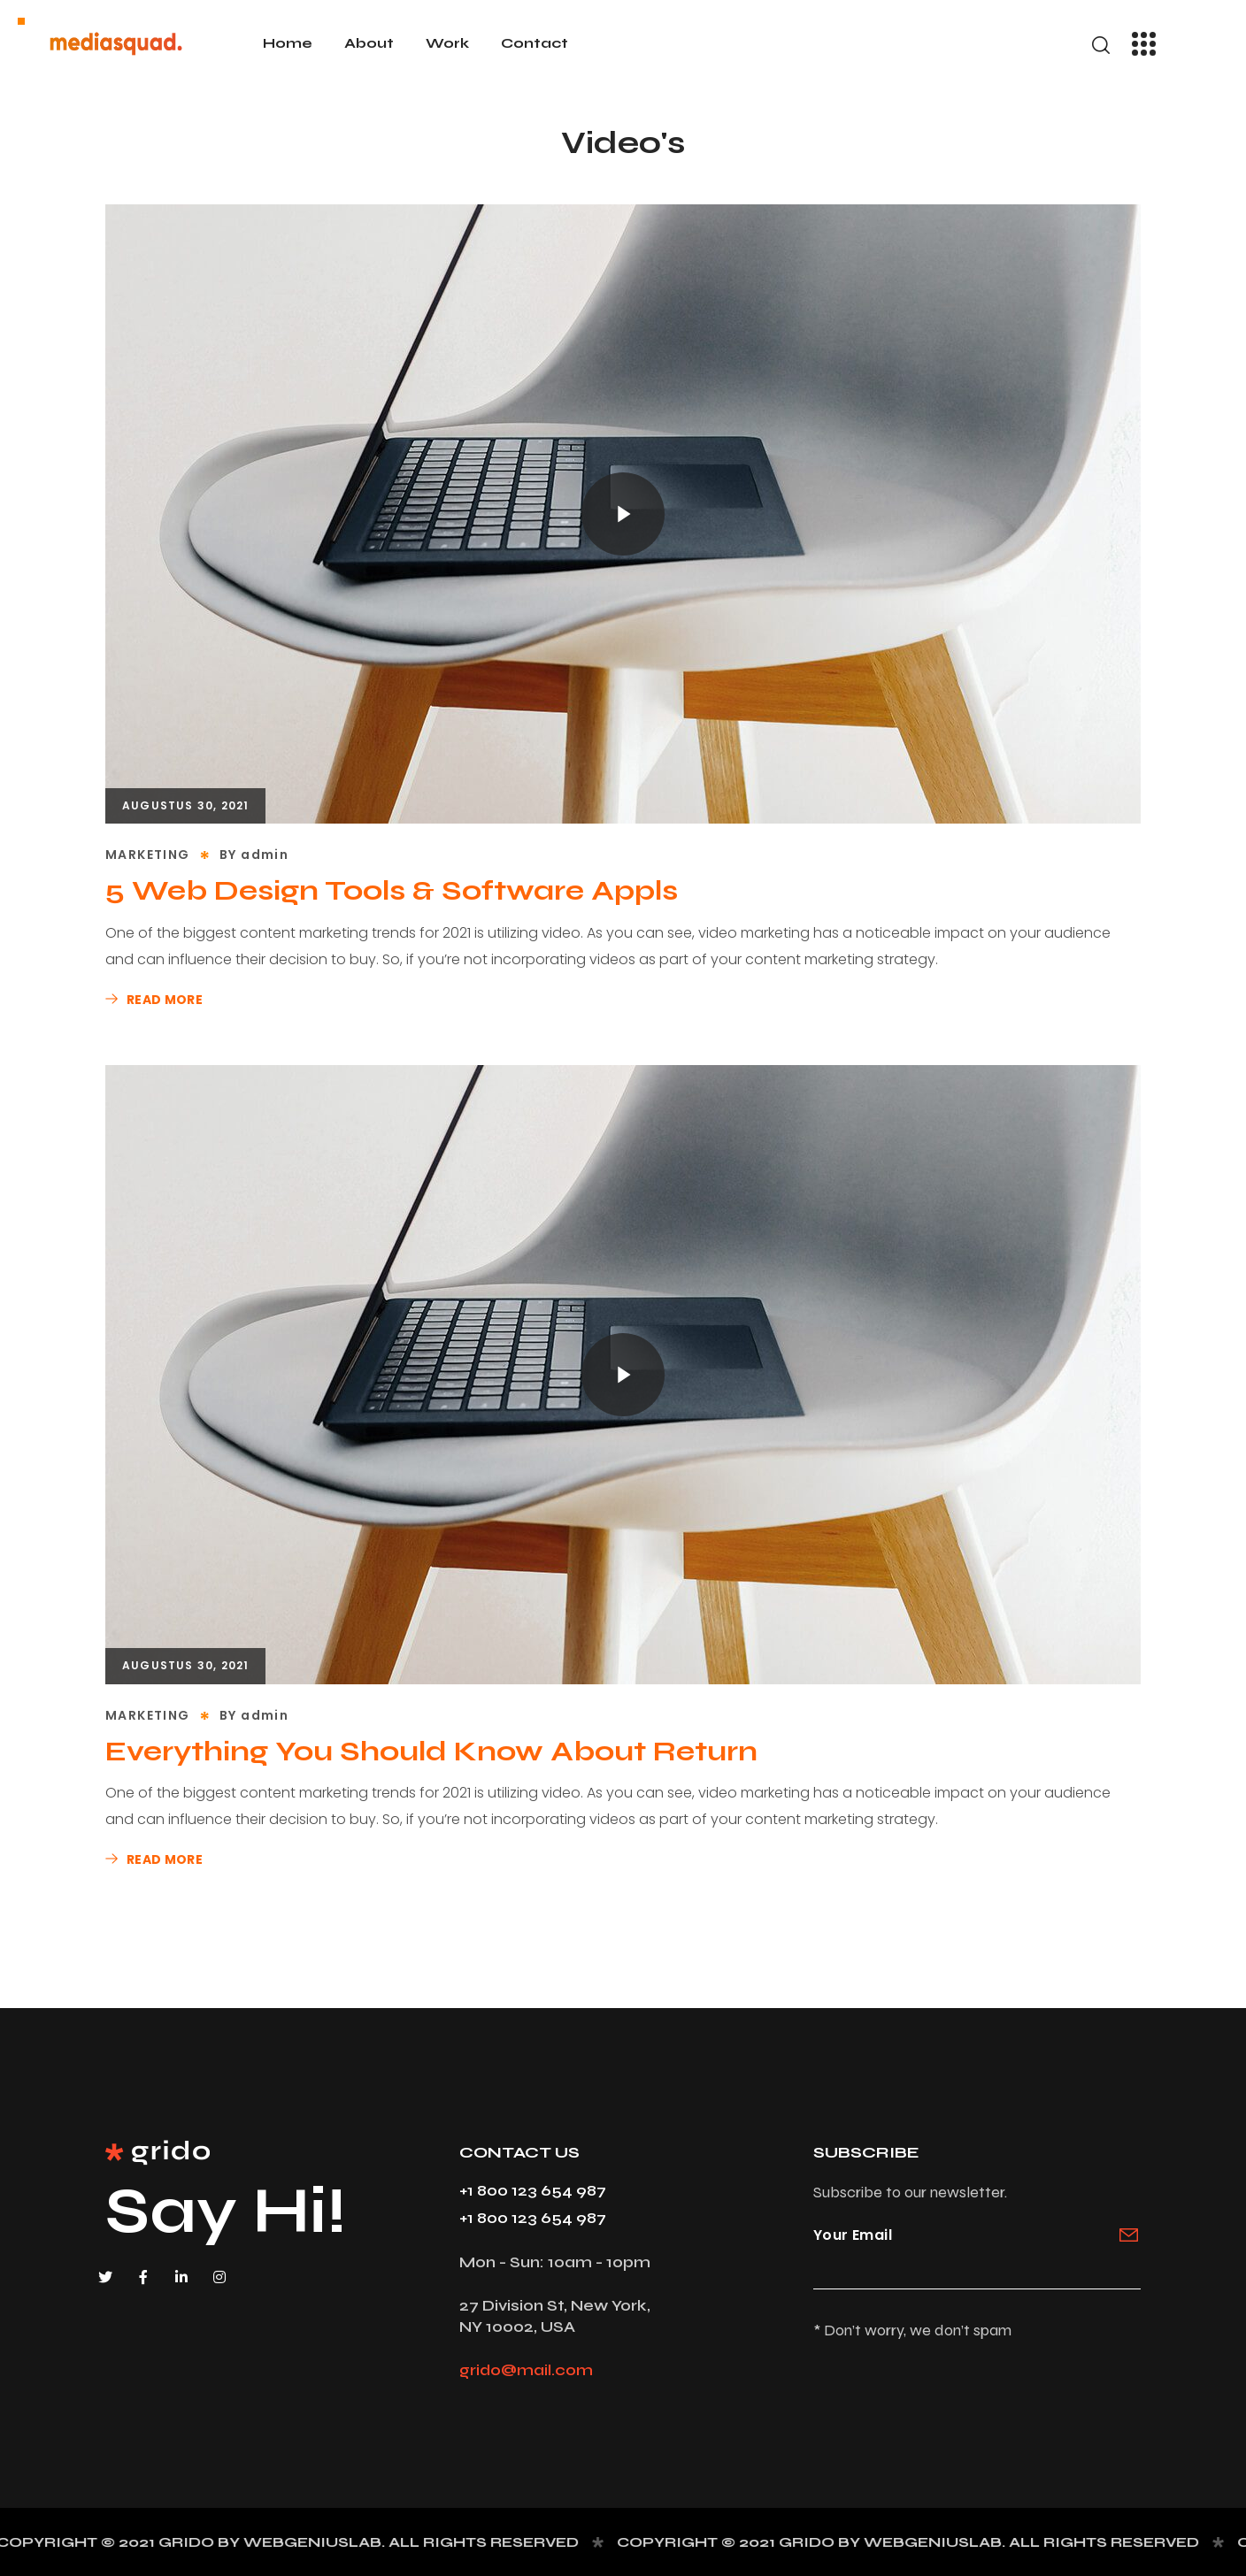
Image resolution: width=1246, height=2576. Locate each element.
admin (264, 854)
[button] (1101, 45)
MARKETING (147, 854)
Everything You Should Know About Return (431, 1751)
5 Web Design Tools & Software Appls (391, 890)
